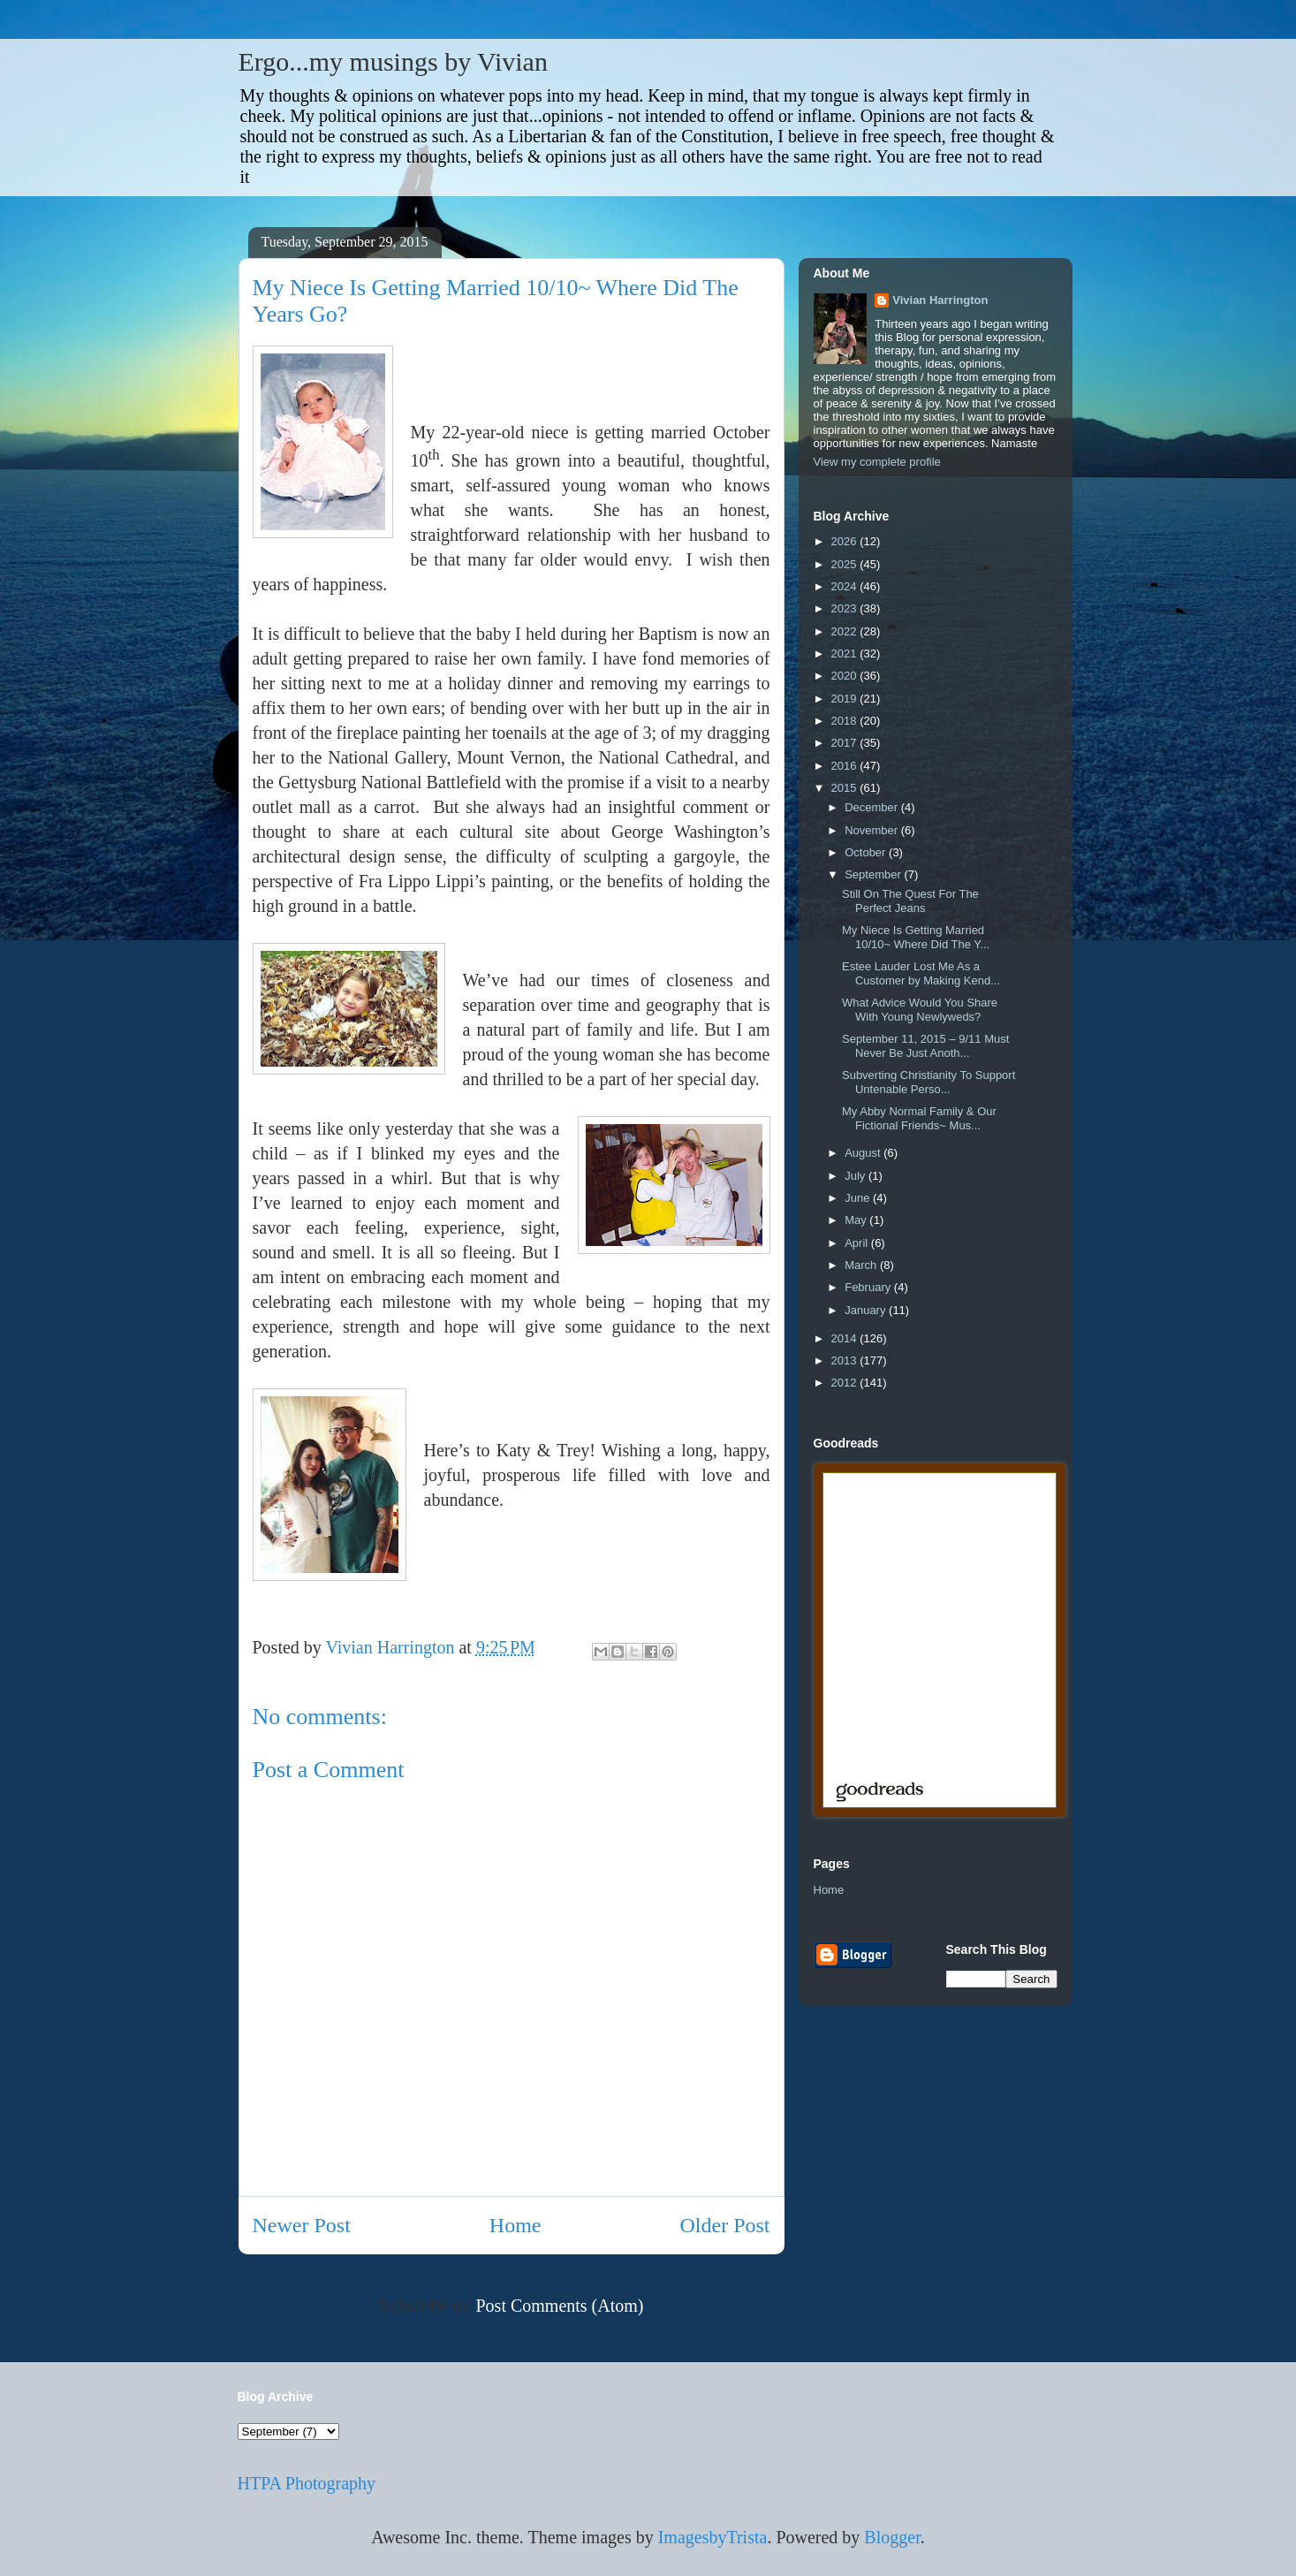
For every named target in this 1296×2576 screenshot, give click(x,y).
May (857, 1220)
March (862, 1265)
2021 (845, 653)
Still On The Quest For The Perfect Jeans (910, 901)
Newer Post (302, 2225)
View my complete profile (877, 461)
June (859, 1197)
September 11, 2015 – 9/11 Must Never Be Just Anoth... (925, 1046)
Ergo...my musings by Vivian (393, 61)
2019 (845, 698)
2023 (845, 608)
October (867, 852)
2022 (845, 631)
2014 (845, 1338)
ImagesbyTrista (713, 2537)
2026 (845, 541)
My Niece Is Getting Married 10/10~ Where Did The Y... (915, 937)
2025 (845, 564)
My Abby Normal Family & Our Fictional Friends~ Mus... (919, 1118)
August (864, 1152)
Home (515, 2225)
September (874, 874)
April (858, 1243)
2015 (845, 787)
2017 (845, 742)
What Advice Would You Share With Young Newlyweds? (919, 1009)
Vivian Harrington (940, 300)
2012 (845, 1382)
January (867, 1310)
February (869, 1287)
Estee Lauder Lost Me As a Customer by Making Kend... (921, 973)
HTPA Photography (307, 2483)
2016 (845, 765)
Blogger (892, 2537)
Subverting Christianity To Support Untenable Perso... (928, 1082)
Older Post (725, 2225)
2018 (845, 720)
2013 (845, 1360)
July (856, 1175)
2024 (845, 586)
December (873, 807)
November (873, 830)
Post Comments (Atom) (559, 2305)
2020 (845, 675)
